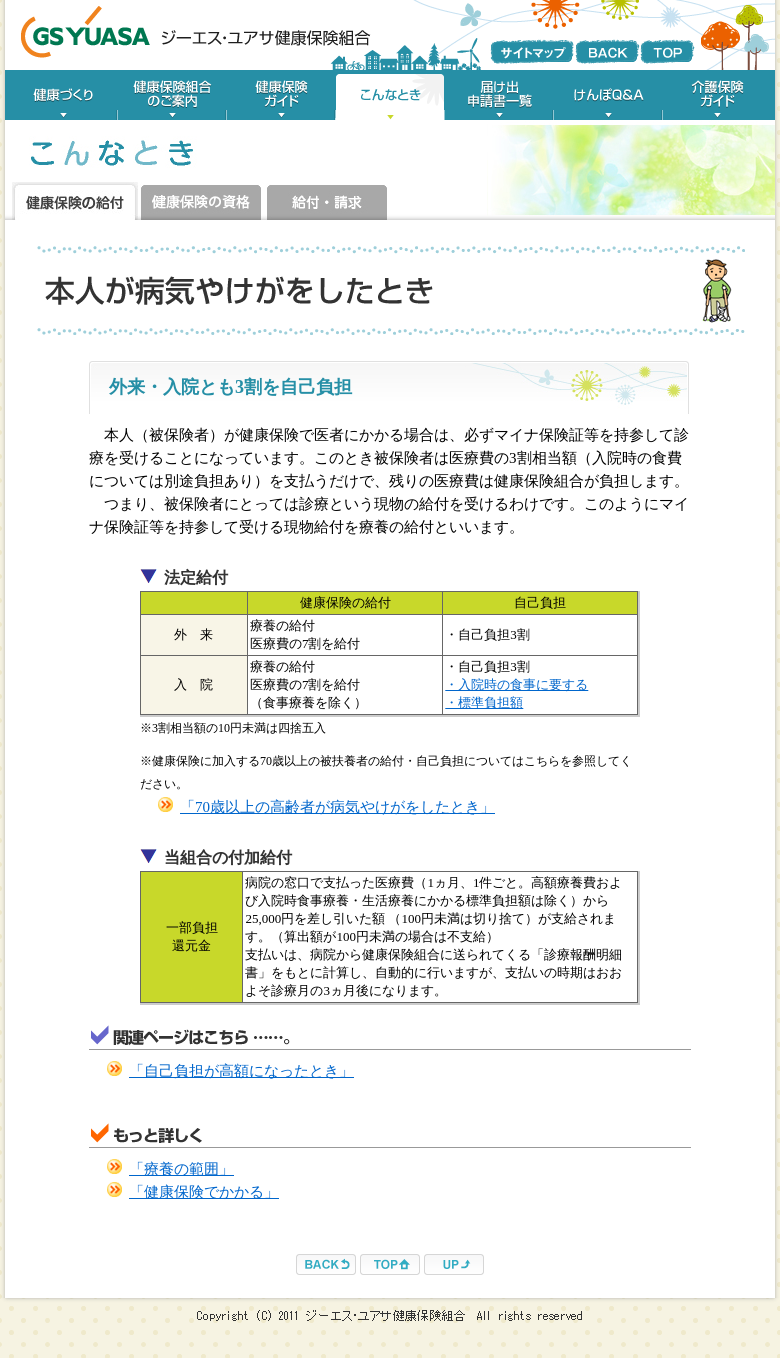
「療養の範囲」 (181, 1169)
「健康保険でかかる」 (204, 1192)
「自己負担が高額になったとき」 (241, 1071)
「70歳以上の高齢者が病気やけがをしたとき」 (337, 807)
